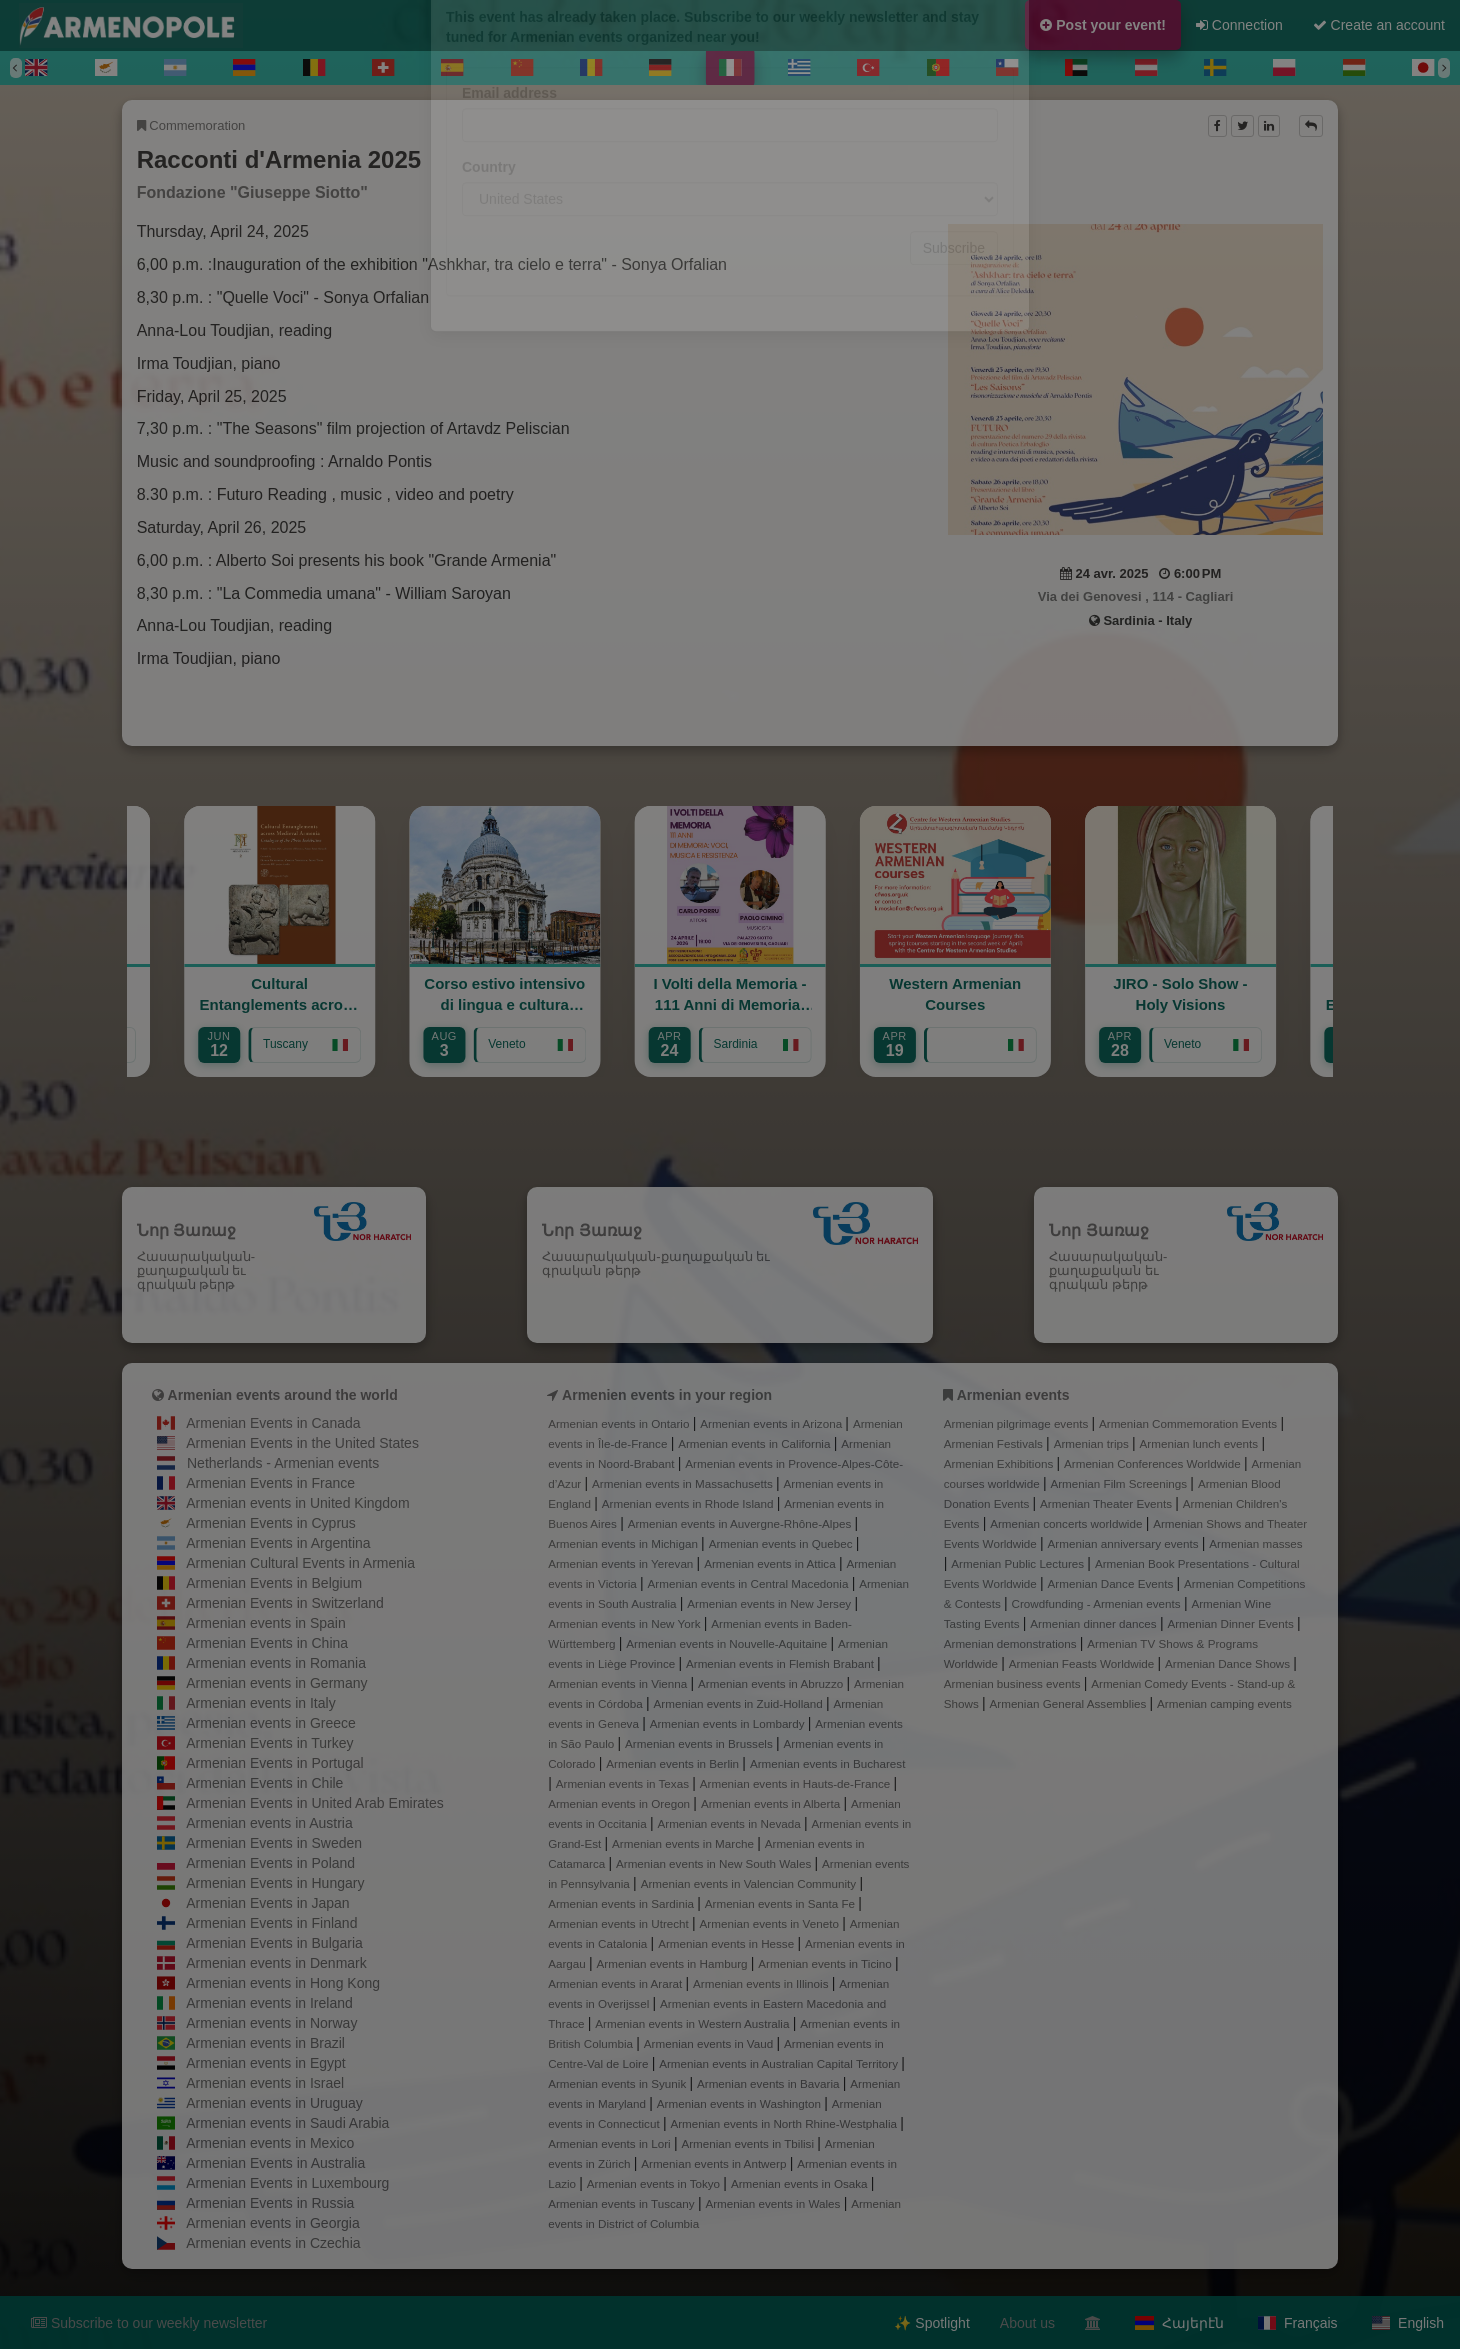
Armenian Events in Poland (270, 1863)
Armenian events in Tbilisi (749, 2143)
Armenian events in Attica (771, 1563)
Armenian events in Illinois (762, 1983)
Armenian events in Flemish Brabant (781, 1663)
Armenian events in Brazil (265, 2043)
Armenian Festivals (995, 1443)
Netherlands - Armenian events (283, 1463)
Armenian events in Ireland (269, 2003)
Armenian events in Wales (774, 2203)
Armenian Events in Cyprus (271, 1523)
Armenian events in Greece (271, 1723)
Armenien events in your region (667, 1395)
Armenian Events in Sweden (274, 1843)
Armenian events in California (756, 1443)
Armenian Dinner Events (1232, 1623)
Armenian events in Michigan (624, 1543)
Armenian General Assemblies (1070, 1703)
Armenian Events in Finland (271, 1923)
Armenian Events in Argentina (278, 1543)
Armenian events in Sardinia (622, 1903)
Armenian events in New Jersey (770, 1603)
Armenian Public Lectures (1019, 1563)
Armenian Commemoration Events (1189, 1423)
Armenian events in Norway (271, 2023)
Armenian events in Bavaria (770, 2083)
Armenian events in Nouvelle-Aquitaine (728, 1643)
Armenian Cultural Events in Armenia (300, 1563)
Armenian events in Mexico (270, 2143)
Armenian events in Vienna (619, 1683)
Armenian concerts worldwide (1067, 1523)
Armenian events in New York (626, 1623)
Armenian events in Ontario (620, 1423)
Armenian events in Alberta (772, 1803)
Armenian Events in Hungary (275, 1883)
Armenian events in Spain (266, 1623)
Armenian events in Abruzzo (772, 1683)
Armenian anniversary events (1125, 1543)
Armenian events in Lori (611, 2143)
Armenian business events (1014, 1683)
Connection (1239, 25)
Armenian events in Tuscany (623, 2203)
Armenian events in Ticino (826, 1963)
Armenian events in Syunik (618, 2083)
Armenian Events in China (267, 1643)
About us (1027, 2323)
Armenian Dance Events (1112, 1583)
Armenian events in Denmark (276, 1963)
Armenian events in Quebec (782, 1543)
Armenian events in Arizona (772, 1423)
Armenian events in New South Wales (715, 1863)
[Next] (1444, 68)
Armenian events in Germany (276, 1683)
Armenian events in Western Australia (693, 2023)
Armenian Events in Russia (270, 2203)
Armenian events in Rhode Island (689, 1503)
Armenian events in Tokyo (655, 2183)
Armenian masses (1255, 1543)
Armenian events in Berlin (674, 1763)
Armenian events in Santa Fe (782, 1903)
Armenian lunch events (1201, 1443)
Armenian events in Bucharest (828, 1763)
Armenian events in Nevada (730, 1823)
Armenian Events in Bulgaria (274, 1943)
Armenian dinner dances (1095, 1623)
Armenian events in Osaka (801, 2183)
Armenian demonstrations (1012, 1643)
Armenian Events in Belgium (274, 1583)
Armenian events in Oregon (620, 1803)
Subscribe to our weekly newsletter (149, 2323)
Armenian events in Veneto (771, 1923)
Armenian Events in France (270, 1483)
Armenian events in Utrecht (620, 1923)
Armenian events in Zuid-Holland (740, 1703)
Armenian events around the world (283, 1395)
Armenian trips (1093, 1443)
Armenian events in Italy (260, 1703)
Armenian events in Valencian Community (750, 1883)
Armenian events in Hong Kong (283, 1983)
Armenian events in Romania (276, 1663)
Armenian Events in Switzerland (285, 1603)
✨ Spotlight (931, 2323)
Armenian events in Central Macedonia (750, 1583)
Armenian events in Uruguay (274, 2103)
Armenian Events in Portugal (274, 1763)
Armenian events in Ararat (616, 1983)
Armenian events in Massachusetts (684, 1483)
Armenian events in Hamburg (674, 1963)
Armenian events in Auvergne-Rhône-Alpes (741, 1523)
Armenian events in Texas (624, 1783)
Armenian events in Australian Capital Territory (780, 2063)
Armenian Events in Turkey (269, 1743)
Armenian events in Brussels (700, 1743)
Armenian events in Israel (265, 2083)
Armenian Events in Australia (275, 2163)
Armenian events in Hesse (727, 1943)
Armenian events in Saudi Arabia (287, 2123)
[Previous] (16, 68)
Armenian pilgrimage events (1018, 1423)
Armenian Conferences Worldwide (1154, 1463)
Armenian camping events (1224, 1703)
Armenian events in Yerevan (622, 1563)
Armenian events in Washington (740, 2103)
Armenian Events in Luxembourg (287, 2183)
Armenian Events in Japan (267, 1903)
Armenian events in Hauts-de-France (797, 1783)
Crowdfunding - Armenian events (1098, 1603)
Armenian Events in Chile (264, 1783)
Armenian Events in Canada (273, 1423)
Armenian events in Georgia (273, 2223)
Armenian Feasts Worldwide (1083, 1663)
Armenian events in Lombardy (729, 1723)
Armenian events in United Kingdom (297, 1503)
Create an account (1379, 25)
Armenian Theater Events (1107, 1503)
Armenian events (1013, 1395)
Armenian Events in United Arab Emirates (315, 1803)
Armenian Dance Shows (1229, 1663)
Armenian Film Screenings (1120, 1483)
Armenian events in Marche (684, 1843)
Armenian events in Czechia (273, 2243)
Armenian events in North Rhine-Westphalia (785, 2123)
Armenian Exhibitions (1000, 1463)
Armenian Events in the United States (302, 1443)
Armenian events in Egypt (266, 2063)
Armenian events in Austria (269, 1823)
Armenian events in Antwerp (715, 2163)
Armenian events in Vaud (710, 2043)
